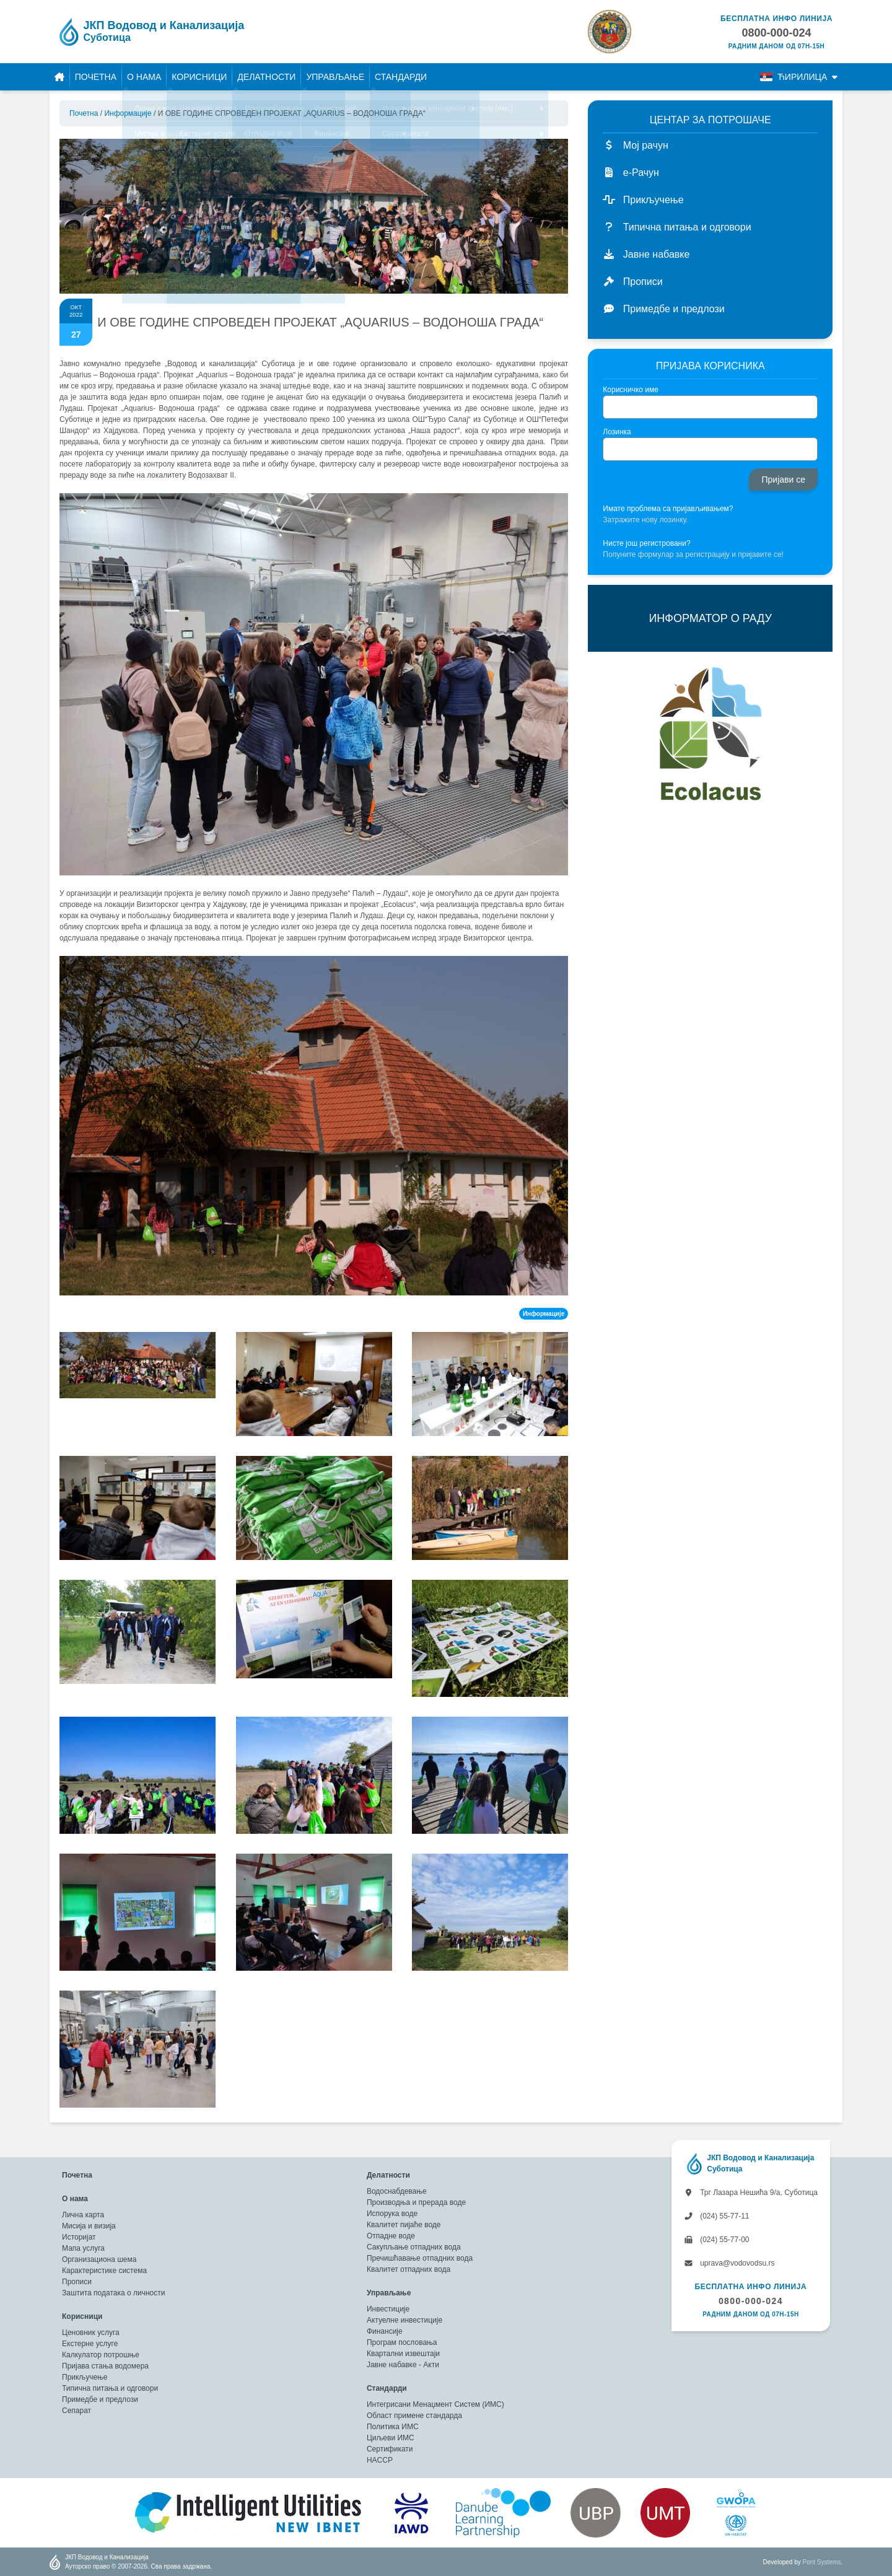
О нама (144, 77)
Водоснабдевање (397, 2191)
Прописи (77, 2281)
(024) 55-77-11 (717, 2216)
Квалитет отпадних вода (408, 2269)
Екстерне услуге (90, 2343)
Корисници (199, 77)
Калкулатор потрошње (100, 2354)
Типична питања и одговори (110, 2388)
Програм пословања (402, 2342)
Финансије (385, 2331)
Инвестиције (388, 2309)
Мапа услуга (83, 2248)
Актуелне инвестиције (404, 2320)
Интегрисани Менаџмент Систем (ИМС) (435, 2404)
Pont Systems (822, 2562)
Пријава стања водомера (105, 2366)
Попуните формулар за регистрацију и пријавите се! (693, 554)
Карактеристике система (104, 2270)
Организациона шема (99, 2259)
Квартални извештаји (403, 2353)
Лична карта (83, 2214)
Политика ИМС (393, 2426)
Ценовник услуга (91, 2332)
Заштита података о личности (113, 2293)
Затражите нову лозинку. (645, 519)
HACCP (380, 2460)
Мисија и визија (89, 2226)
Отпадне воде (391, 2236)
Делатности (266, 77)
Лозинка (617, 431)
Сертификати (390, 2449)
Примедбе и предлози (100, 2399)
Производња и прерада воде (416, 2202)
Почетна (95, 77)
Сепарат (76, 2410)
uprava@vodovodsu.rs (729, 2263)
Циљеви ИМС (390, 2438)
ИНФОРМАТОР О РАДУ (710, 618)
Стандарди (401, 77)
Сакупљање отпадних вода (414, 2247)
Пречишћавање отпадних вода (420, 2258)
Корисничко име (630, 389)
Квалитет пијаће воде (404, 2224)
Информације (127, 113)
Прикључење (84, 2377)
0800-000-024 (751, 2301)
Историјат (79, 2237)
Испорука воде (392, 2213)
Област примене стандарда (414, 2415)
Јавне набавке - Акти (403, 2364)
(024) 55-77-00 (717, 2239)
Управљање (335, 77)
